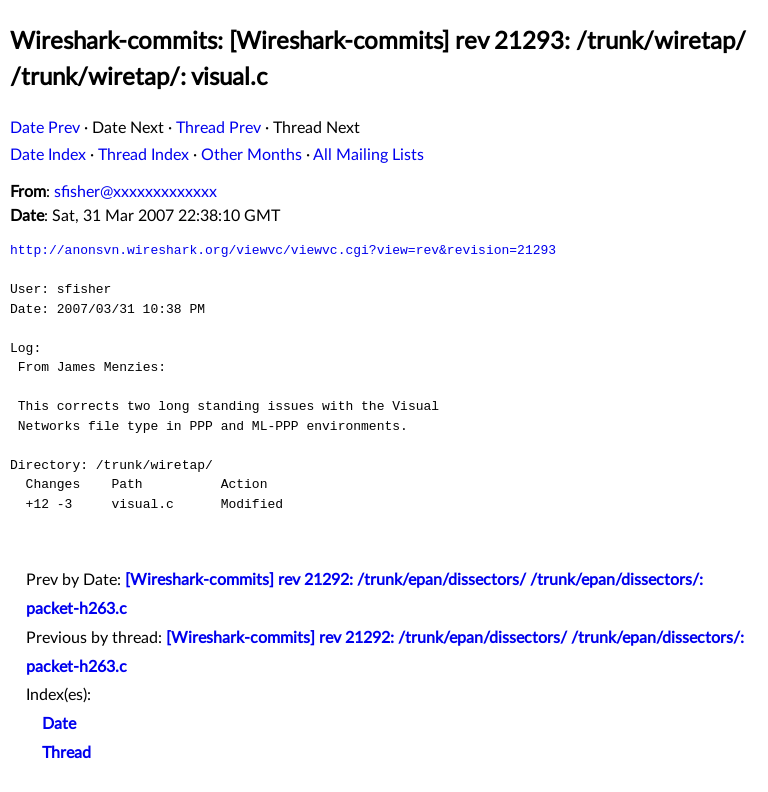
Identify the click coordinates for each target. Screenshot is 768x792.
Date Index (48, 155)
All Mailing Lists (368, 155)
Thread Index (143, 155)
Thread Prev (218, 128)
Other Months (251, 155)
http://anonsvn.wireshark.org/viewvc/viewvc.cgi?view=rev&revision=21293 (283, 250)
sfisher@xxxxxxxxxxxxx (135, 192)
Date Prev (45, 128)
